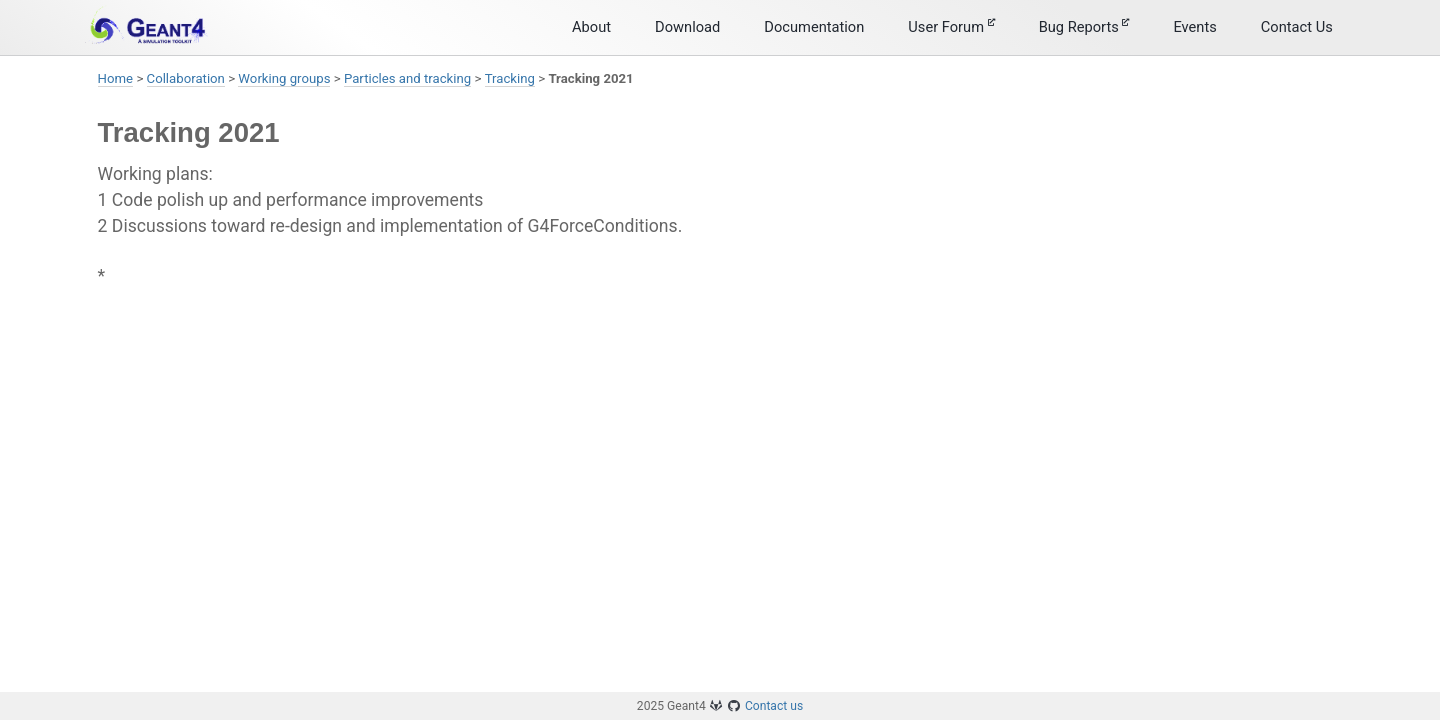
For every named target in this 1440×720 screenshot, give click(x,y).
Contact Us (1297, 27)
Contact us (774, 706)
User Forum (951, 27)
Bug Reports (1084, 27)
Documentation (814, 27)
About (591, 27)
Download (687, 27)
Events (1194, 27)
